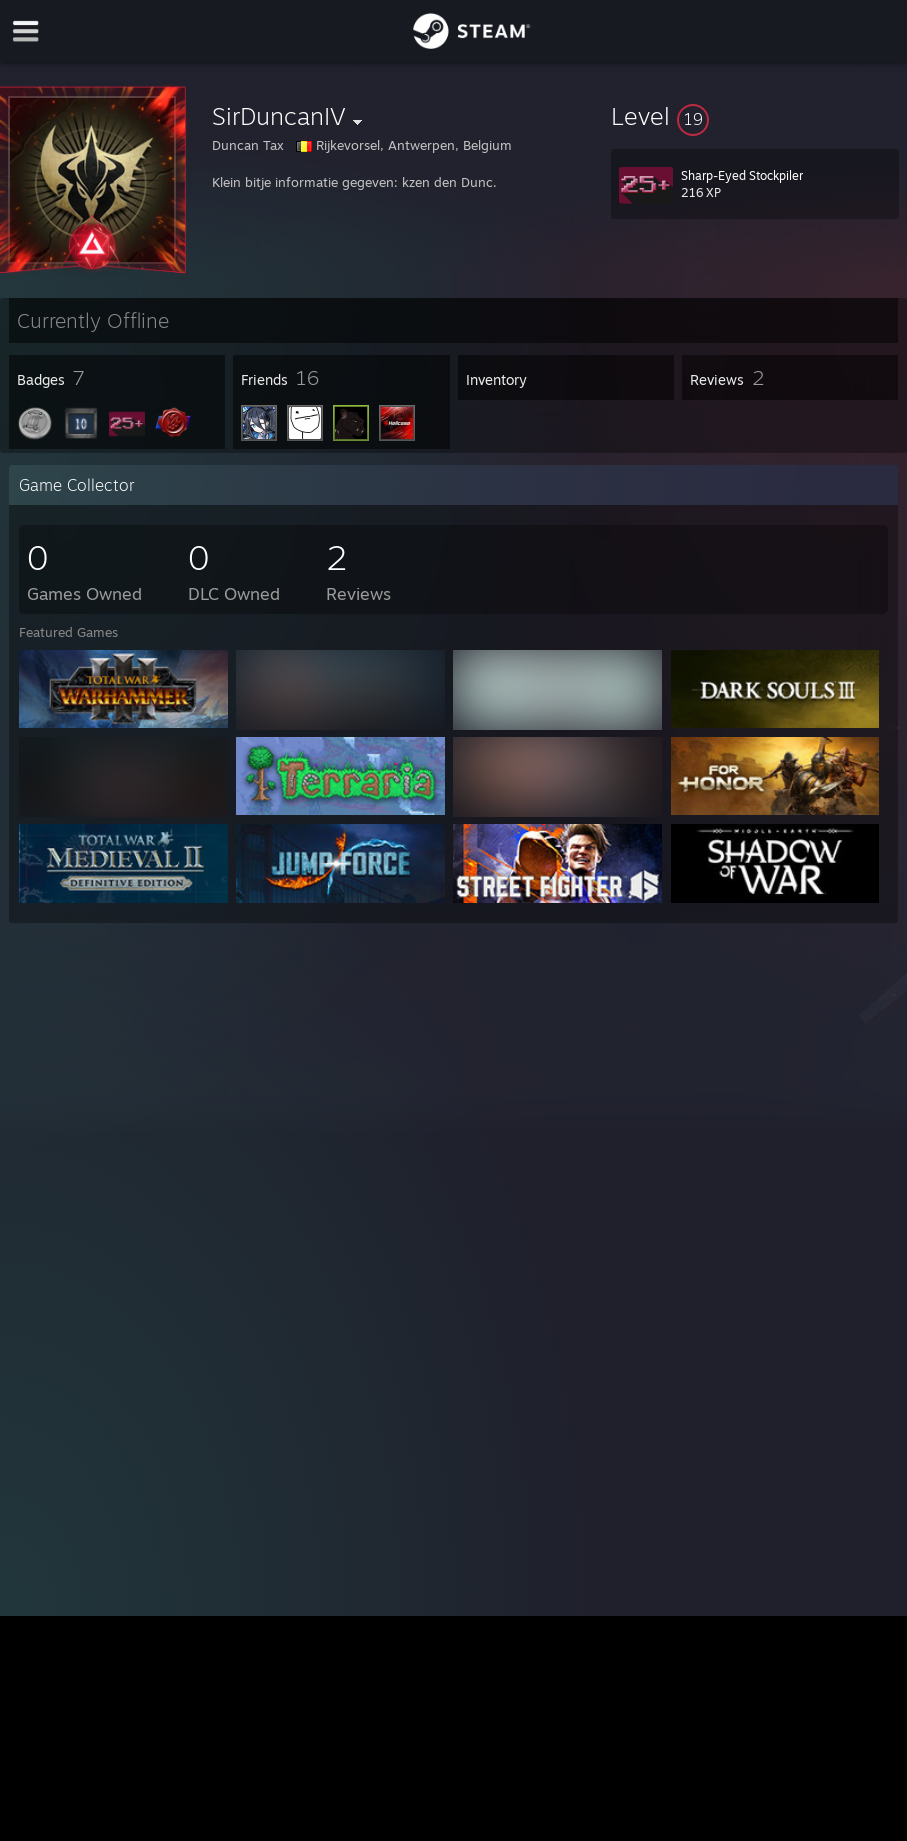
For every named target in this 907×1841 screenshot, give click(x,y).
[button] (755, 116)
